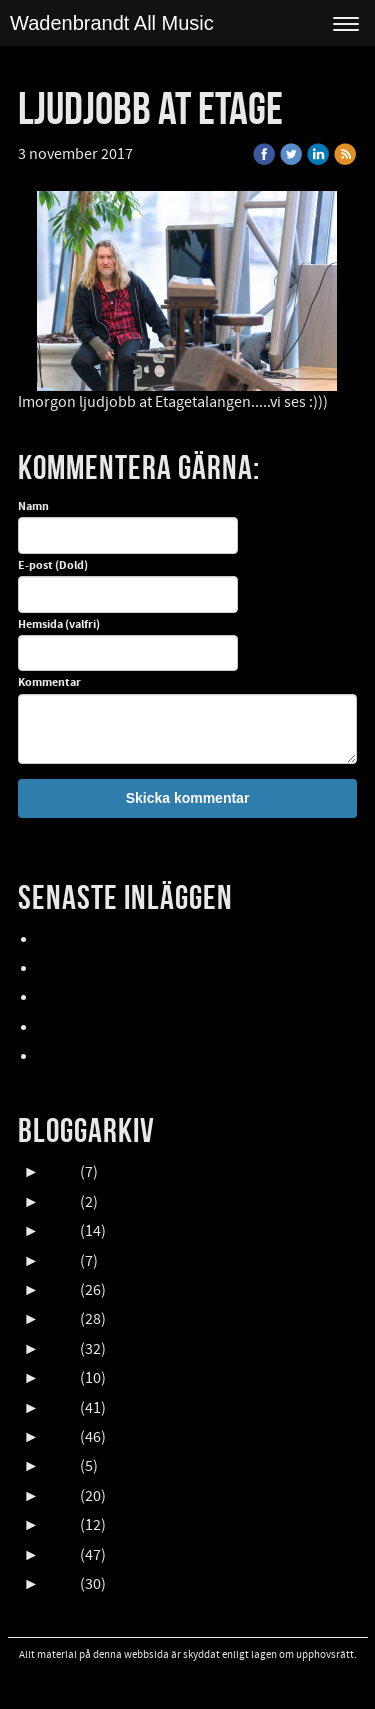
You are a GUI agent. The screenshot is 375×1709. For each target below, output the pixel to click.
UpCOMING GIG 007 (104, 969)
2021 (61, 1290)
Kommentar (49, 683)
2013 (61, 1525)
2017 (61, 1408)
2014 (61, 1496)
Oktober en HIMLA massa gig (133, 998)
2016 (61, 1437)
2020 (61, 1319)
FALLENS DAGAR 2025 (109, 1057)
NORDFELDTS (83, 1028)
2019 (61, 1349)
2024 (61, 1202)
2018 (61, 1378)
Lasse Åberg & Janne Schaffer (138, 940)
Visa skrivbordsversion (187, 1682)
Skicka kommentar (188, 798)
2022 (61, 1261)
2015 (61, 1466)
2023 (61, 1231)
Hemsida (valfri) (59, 625)
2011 (61, 1584)
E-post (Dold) (53, 566)
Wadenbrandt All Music (112, 23)
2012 (61, 1555)
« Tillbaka (178, 154)
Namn (33, 507)
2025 (61, 1172)
